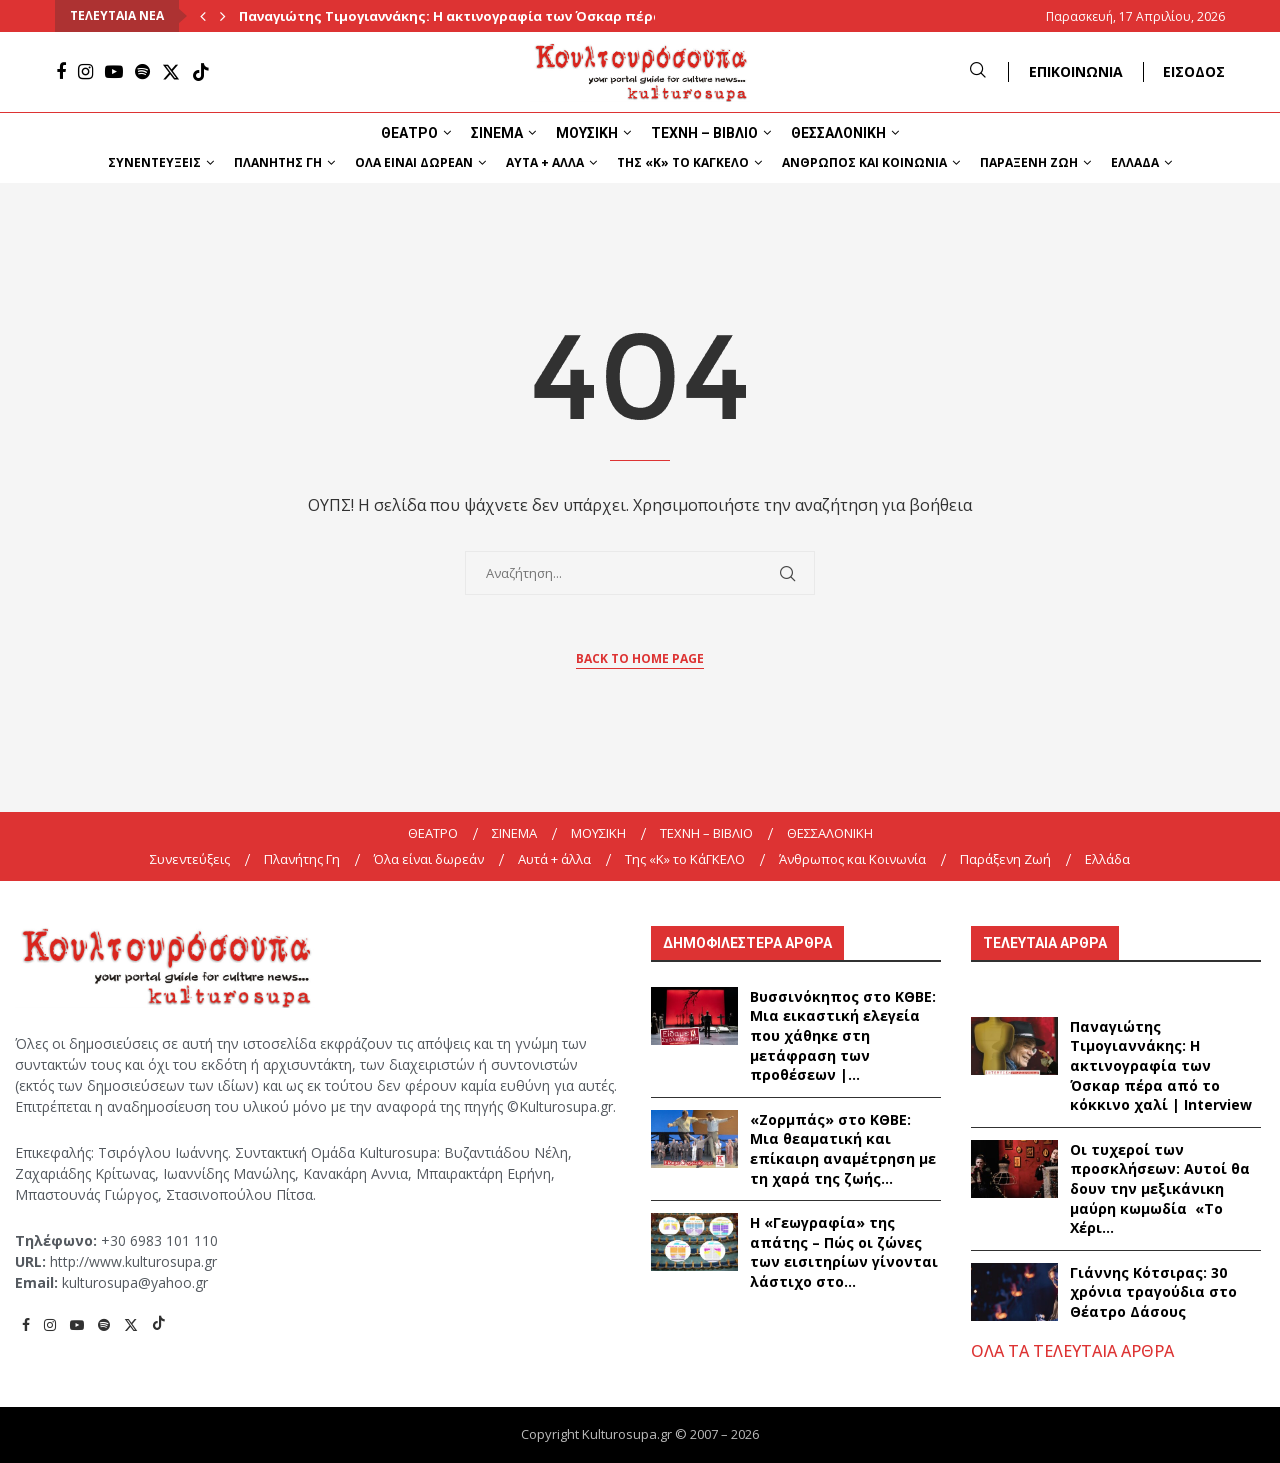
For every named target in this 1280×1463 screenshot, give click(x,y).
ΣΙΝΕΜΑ (497, 133)
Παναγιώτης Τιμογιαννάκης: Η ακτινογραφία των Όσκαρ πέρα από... (472, 16)
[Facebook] (61, 72)
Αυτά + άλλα (545, 162)
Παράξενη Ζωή (1029, 162)
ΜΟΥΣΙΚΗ (587, 133)
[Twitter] (171, 72)
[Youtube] (114, 72)
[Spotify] (142, 72)
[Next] (223, 16)
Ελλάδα (1135, 162)
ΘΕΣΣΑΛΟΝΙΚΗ (838, 133)
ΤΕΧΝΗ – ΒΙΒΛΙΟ (704, 133)
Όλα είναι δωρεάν (414, 162)
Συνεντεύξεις (154, 162)
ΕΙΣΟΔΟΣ (1194, 71)
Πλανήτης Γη (278, 162)
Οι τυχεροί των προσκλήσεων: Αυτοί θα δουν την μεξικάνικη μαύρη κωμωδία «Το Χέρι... (1160, 1188)
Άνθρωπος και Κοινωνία (864, 162)
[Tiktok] (201, 72)
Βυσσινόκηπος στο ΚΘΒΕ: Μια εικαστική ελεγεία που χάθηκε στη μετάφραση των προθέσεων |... (843, 1035)
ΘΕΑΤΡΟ (409, 133)
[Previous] (203, 16)
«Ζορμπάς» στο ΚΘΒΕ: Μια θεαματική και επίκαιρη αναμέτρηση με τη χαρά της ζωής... (843, 1149)
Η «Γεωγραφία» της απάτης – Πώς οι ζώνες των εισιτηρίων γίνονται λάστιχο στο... (844, 1252)
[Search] (978, 71)
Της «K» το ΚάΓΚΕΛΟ (683, 162)
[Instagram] (85, 72)
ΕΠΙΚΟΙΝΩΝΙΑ (1076, 71)
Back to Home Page (640, 658)
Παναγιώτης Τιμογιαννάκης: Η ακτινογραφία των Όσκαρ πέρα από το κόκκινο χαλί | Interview (1161, 1065)
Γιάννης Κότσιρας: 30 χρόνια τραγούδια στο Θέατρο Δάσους (1153, 1292)
